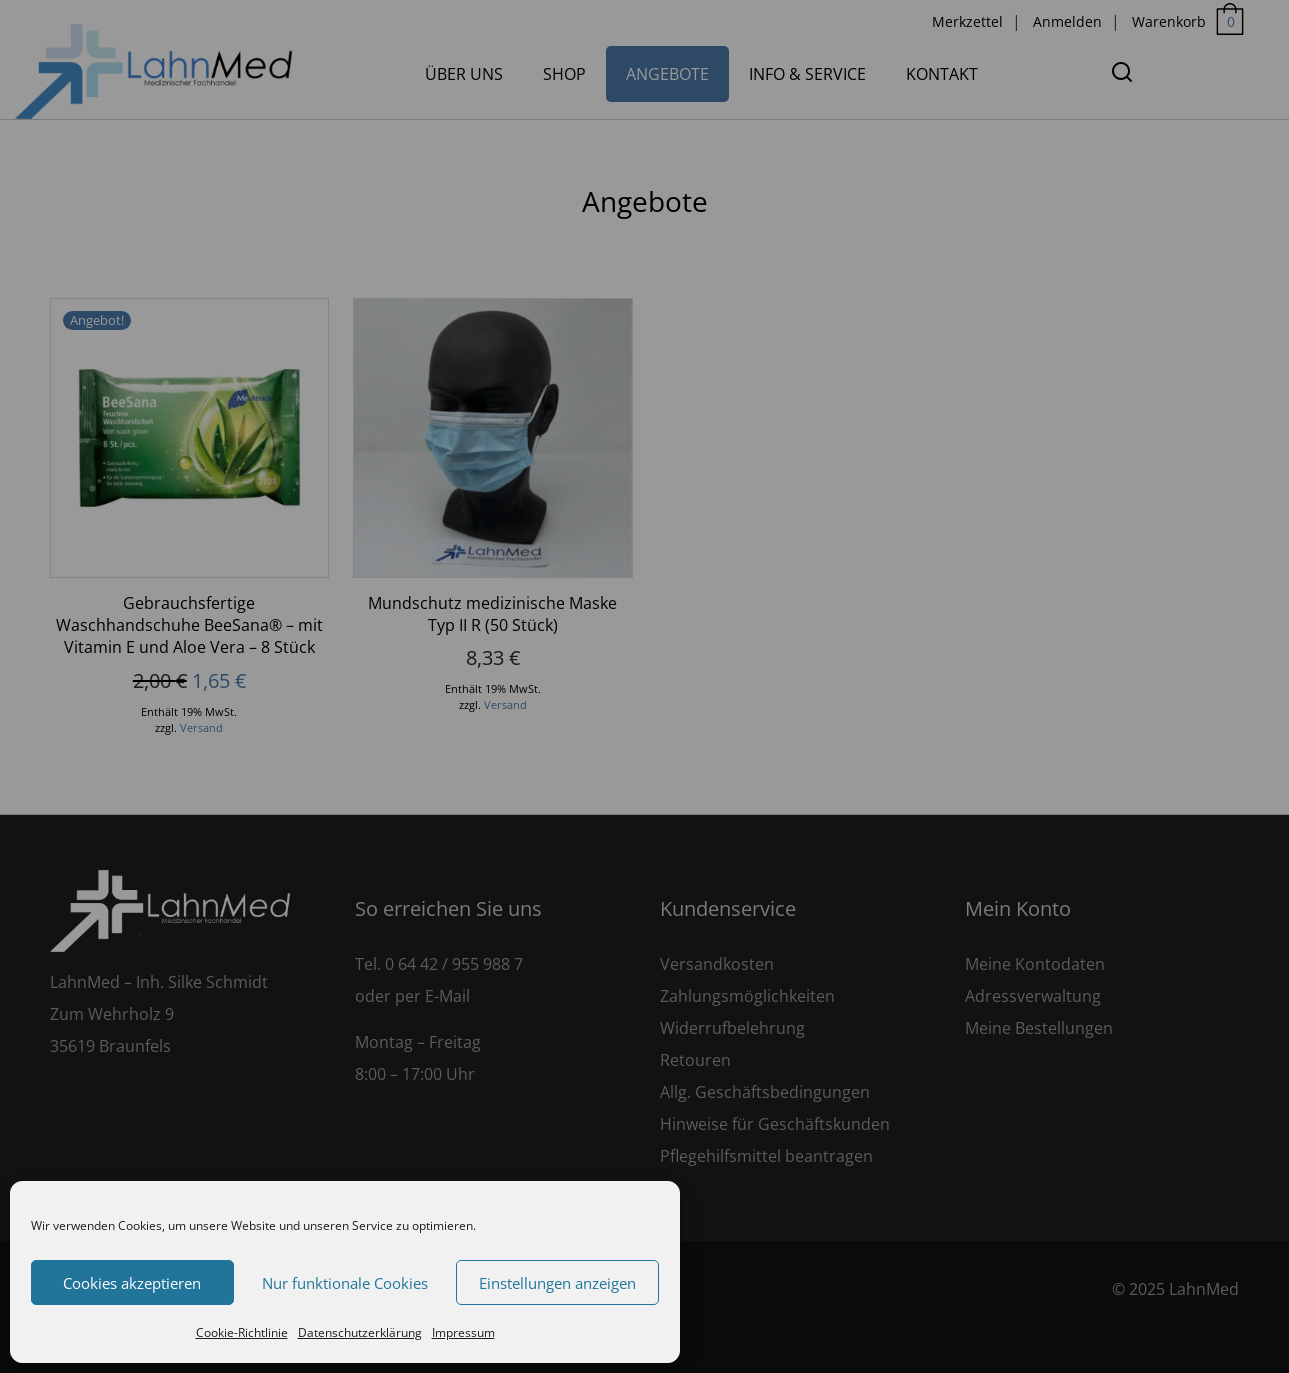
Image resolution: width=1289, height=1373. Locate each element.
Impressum (463, 1332)
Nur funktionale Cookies (345, 1283)
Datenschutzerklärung (360, 1332)
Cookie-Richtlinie (242, 1332)
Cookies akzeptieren (132, 1283)
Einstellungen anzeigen (557, 1283)
